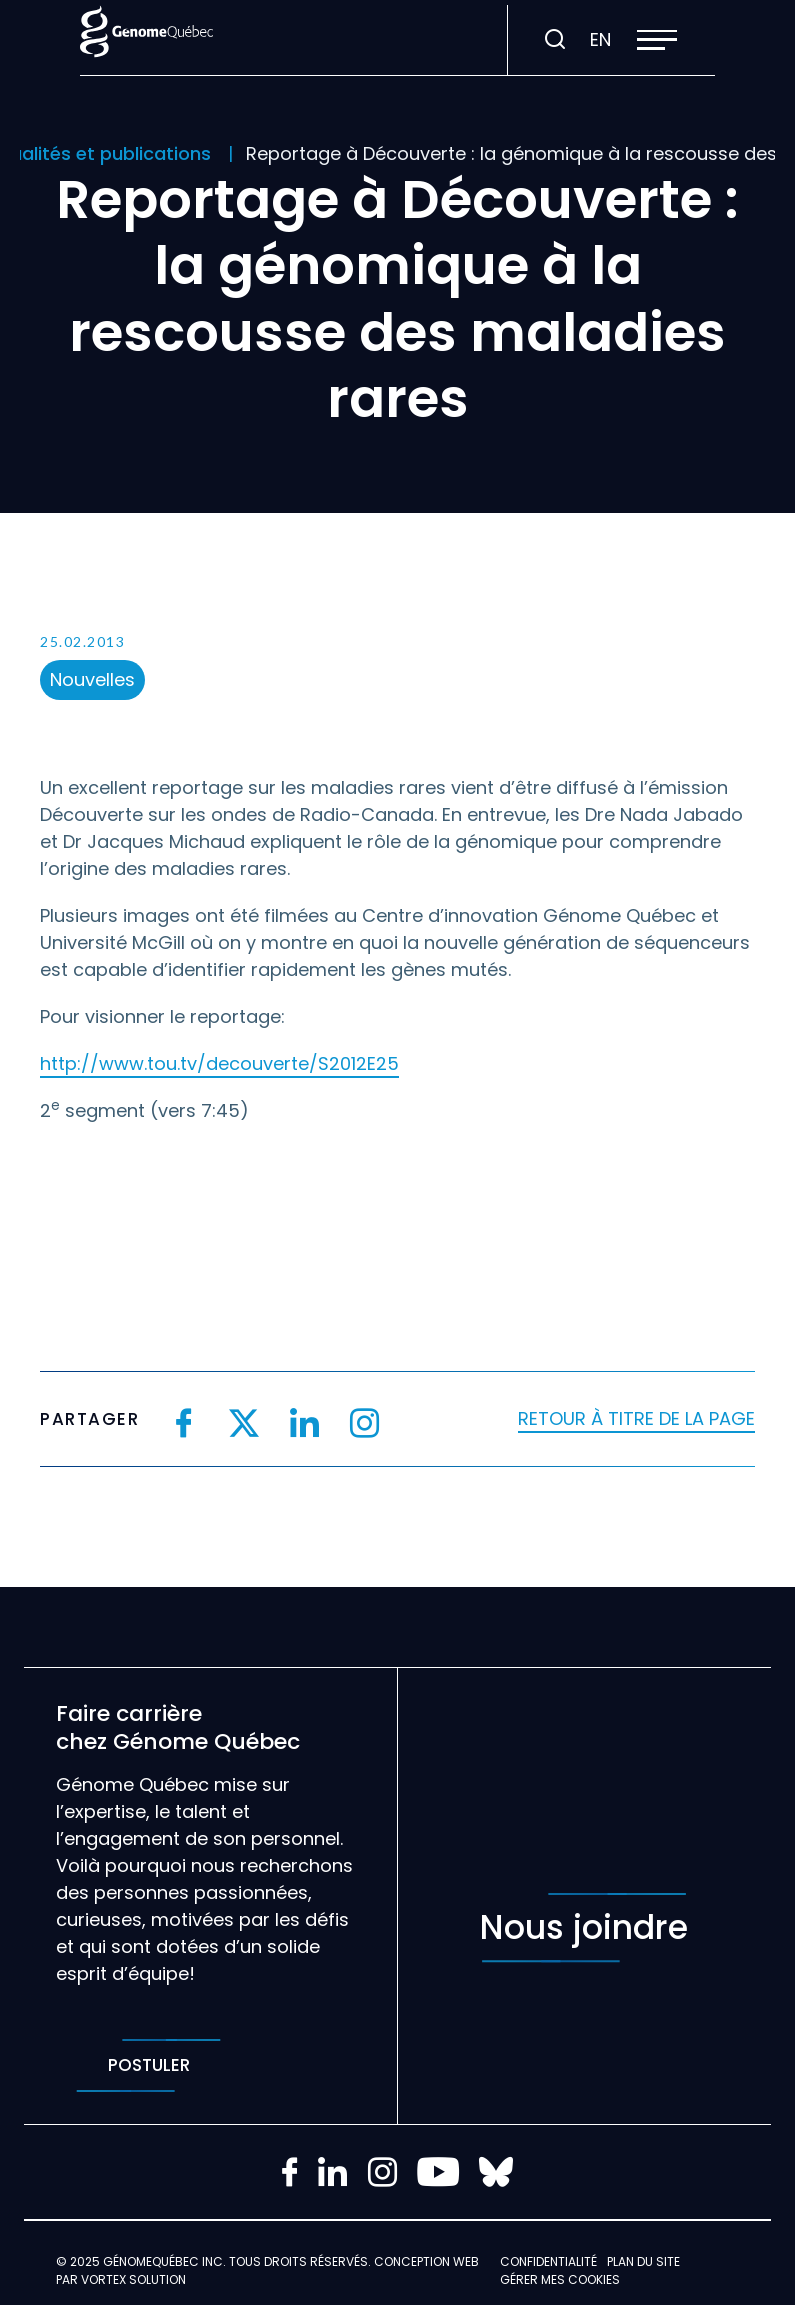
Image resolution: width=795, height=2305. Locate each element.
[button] (657, 40)
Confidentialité (548, 2261)
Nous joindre (584, 1927)
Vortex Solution (133, 2279)
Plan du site (643, 2261)
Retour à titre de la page (636, 1418)
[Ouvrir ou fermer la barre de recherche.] (555, 40)
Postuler (148, 2065)
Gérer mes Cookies (560, 2279)
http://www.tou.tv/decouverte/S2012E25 (219, 1063)
